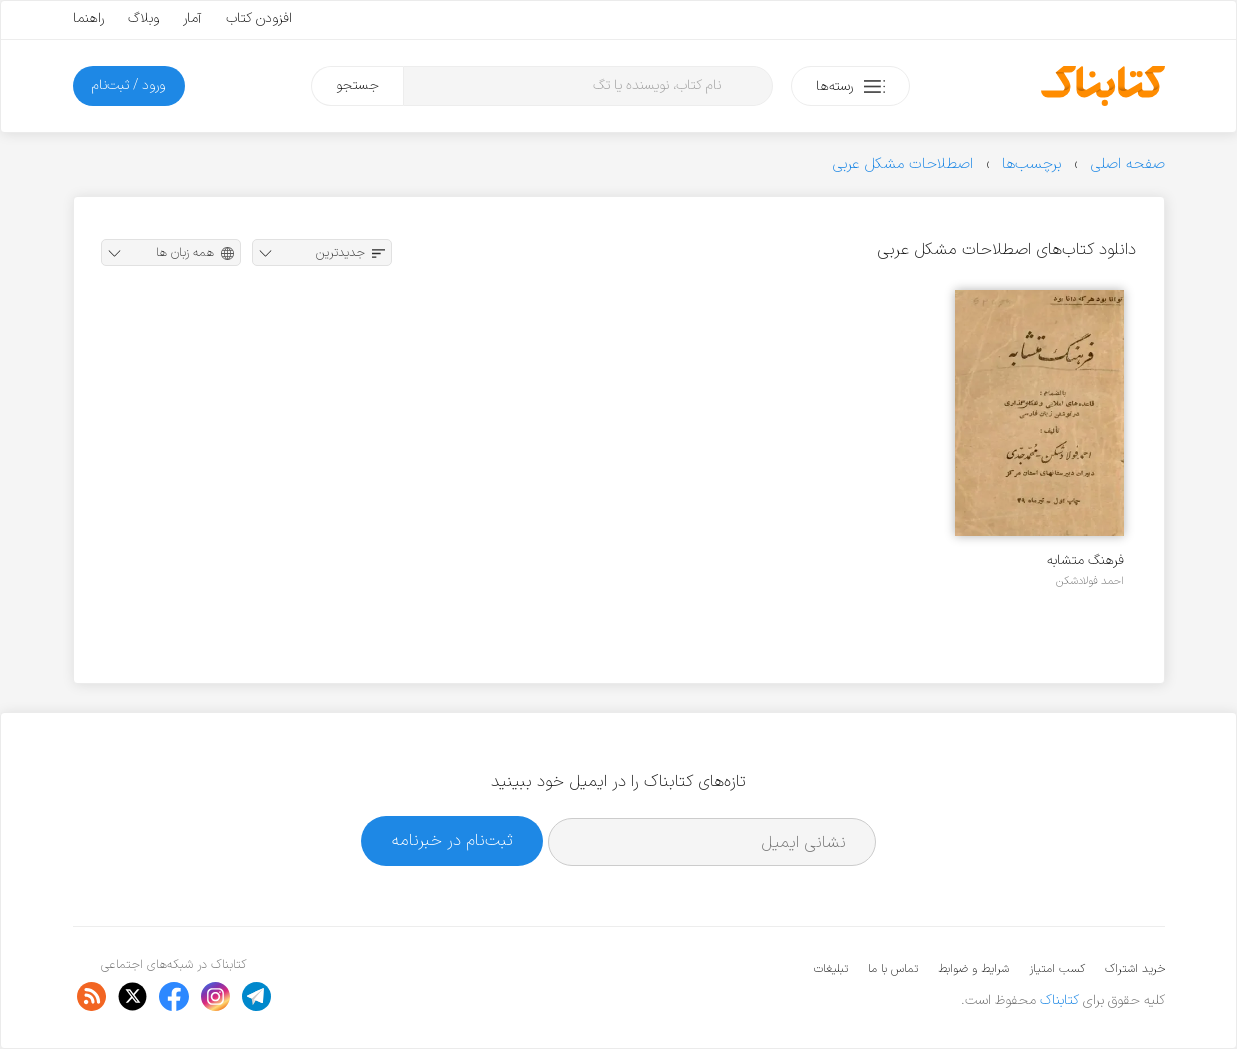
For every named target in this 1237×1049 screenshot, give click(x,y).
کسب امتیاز (1057, 969)
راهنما (88, 18)
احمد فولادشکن (1090, 581)
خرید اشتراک (1135, 969)
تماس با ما (893, 969)
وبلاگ (143, 18)
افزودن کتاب (259, 18)
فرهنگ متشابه (1085, 560)
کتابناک (1059, 1000)
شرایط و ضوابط (973, 969)
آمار (192, 18)
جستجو (357, 85)
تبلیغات (831, 969)
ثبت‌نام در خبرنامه (452, 840)
